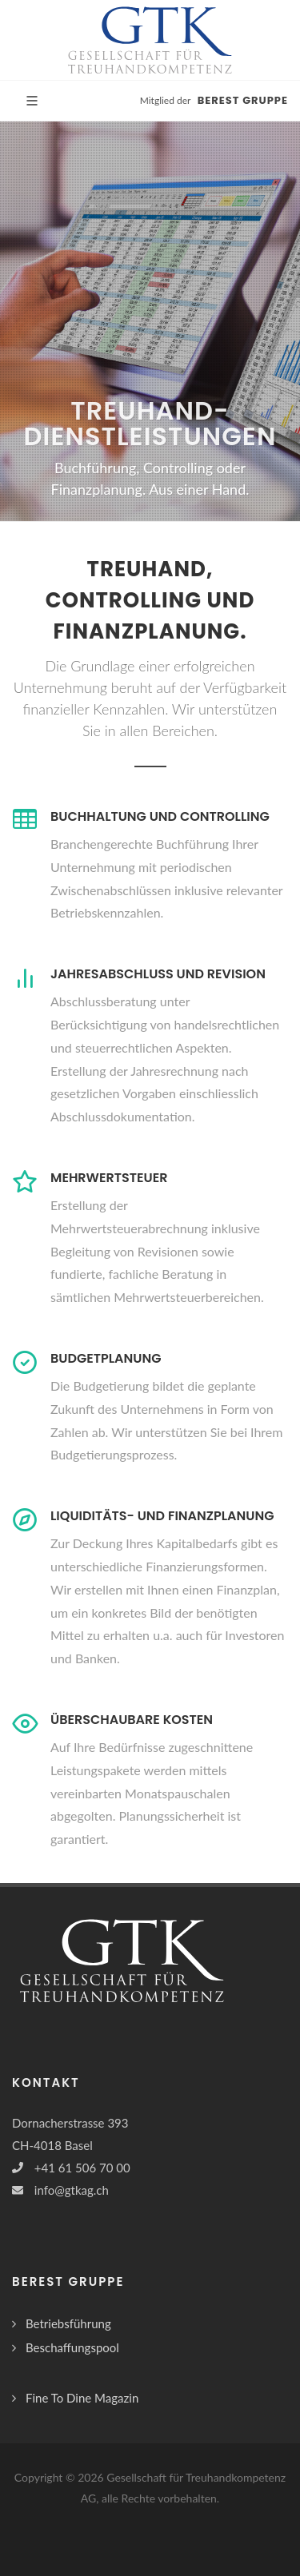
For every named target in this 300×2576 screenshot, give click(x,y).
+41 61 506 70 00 (82, 2167)
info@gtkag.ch (71, 2190)
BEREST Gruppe (243, 100)
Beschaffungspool (72, 2347)
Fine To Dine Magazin (82, 2398)
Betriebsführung (68, 2323)
